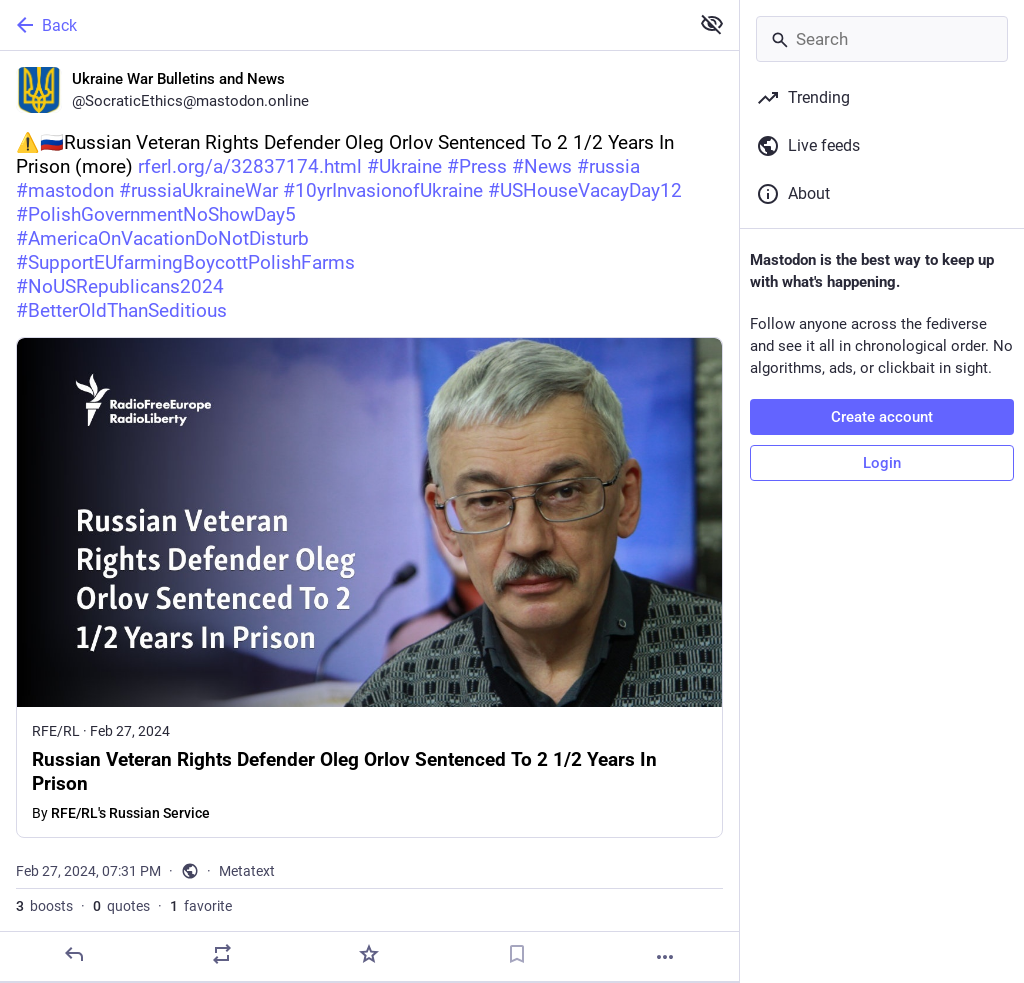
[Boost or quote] (222, 954)
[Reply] (74, 954)
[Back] (342, 25)
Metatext (247, 871)
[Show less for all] (712, 24)
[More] (665, 957)
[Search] (882, 39)
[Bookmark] (517, 954)
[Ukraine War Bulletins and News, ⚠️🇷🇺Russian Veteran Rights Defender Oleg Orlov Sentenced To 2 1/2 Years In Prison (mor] (369, 516)
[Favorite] (369, 954)
